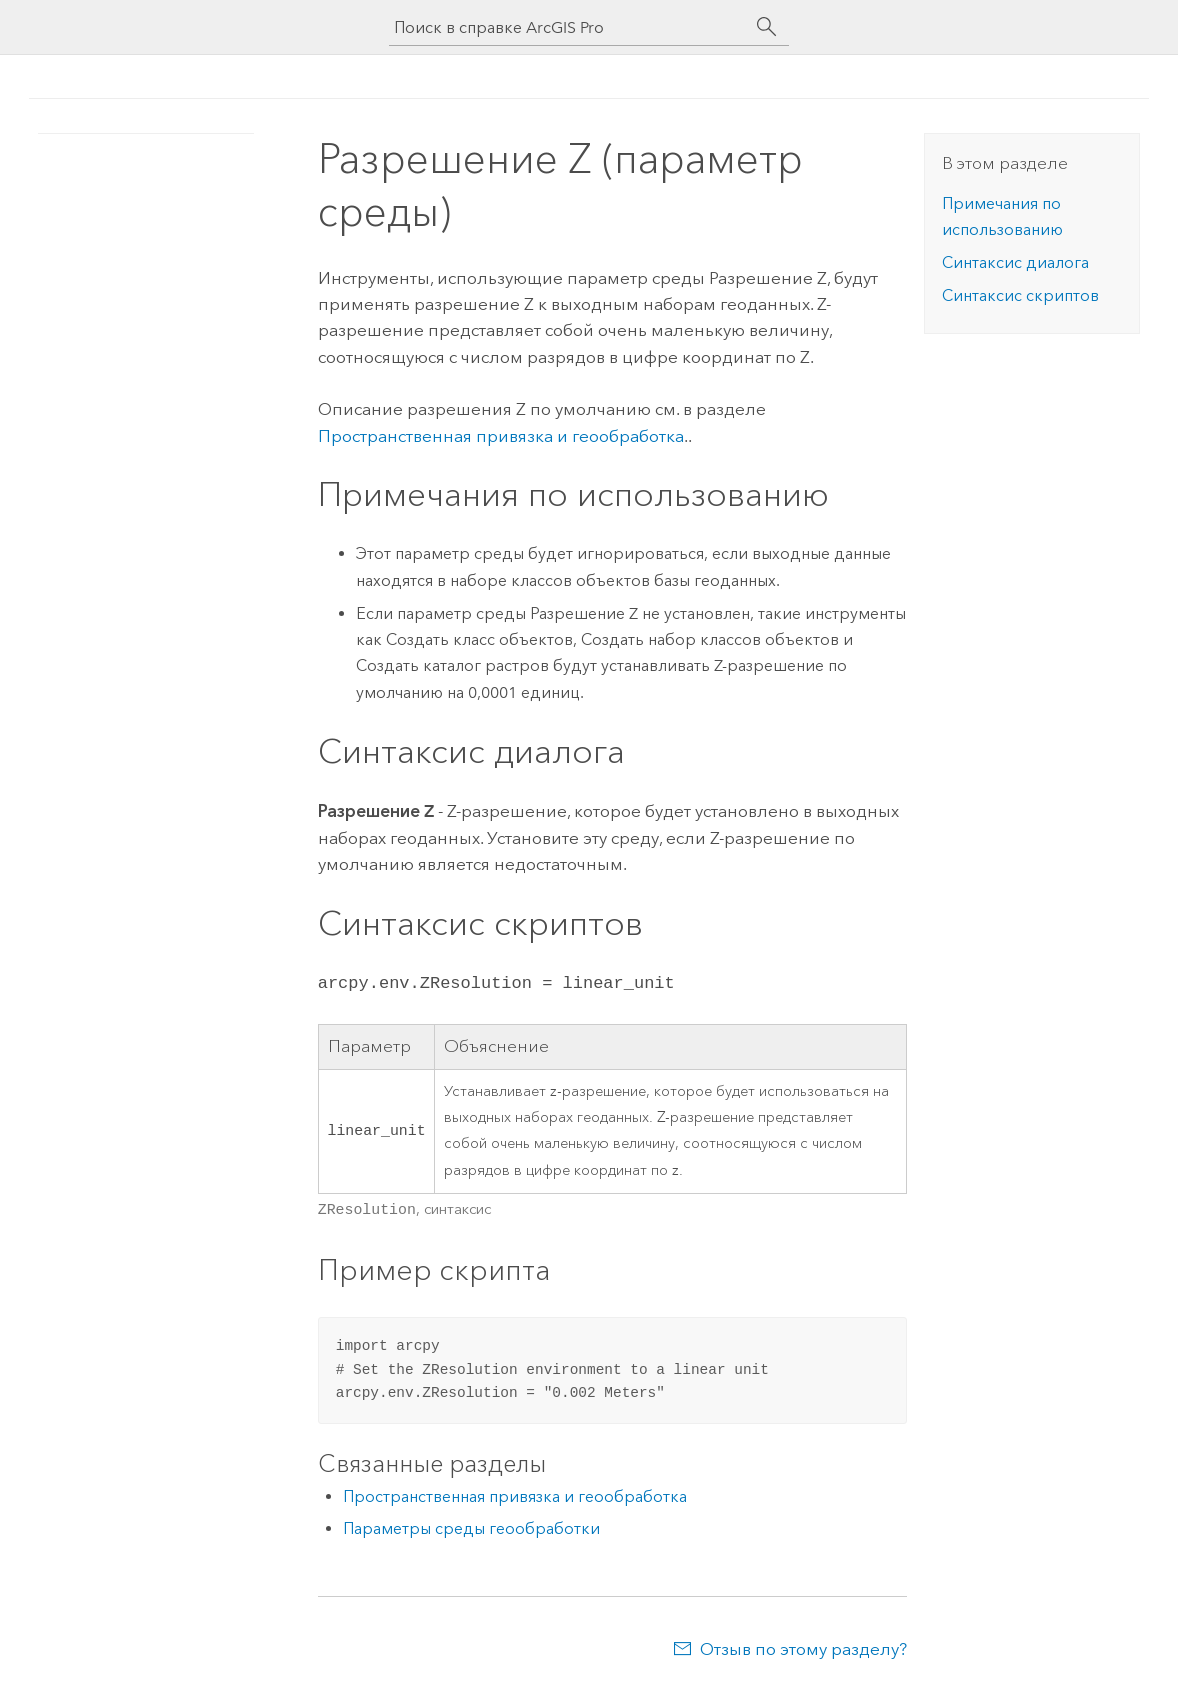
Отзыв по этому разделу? (803, 1647)
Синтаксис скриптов (1020, 295)
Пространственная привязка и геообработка (501, 436)
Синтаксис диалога (1015, 262)
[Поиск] (767, 27)
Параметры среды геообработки (471, 1526)
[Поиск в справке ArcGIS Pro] (569, 27)
